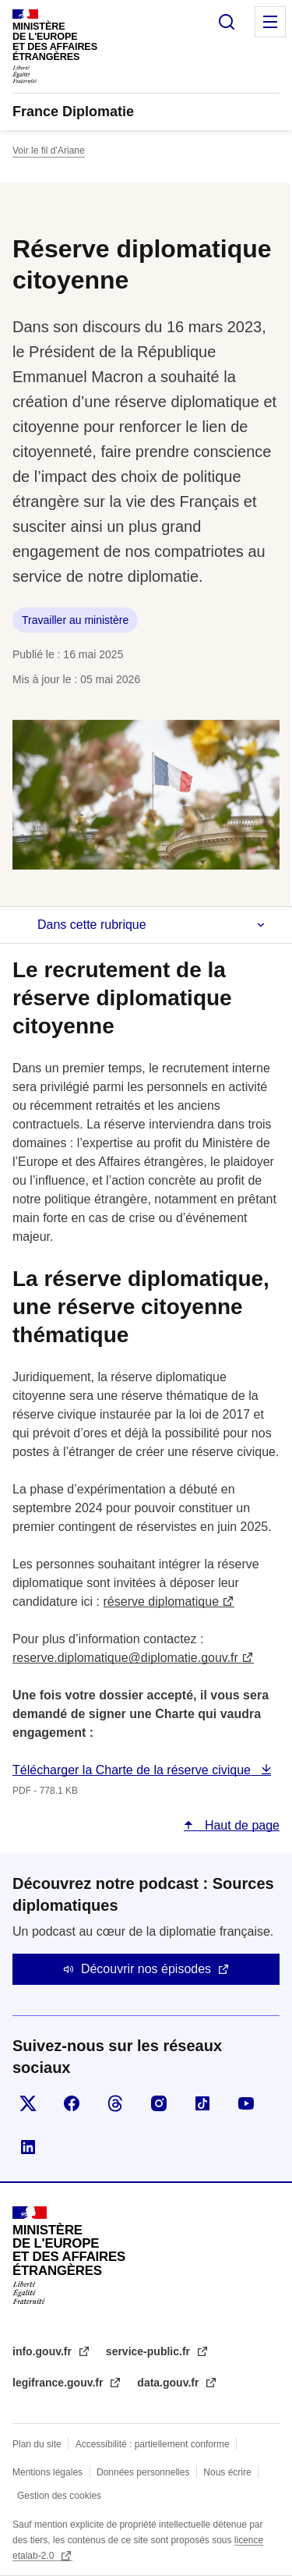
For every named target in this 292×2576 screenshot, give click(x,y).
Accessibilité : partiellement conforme (153, 2444)
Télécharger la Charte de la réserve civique (133, 1770)
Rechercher (226, 21)
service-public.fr (149, 2351)
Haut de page (240, 1825)
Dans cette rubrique (91, 924)
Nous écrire (227, 2472)
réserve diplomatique (162, 1601)
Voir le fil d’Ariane (48, 150)
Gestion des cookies (59, 2495)
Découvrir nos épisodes (146, 1968)
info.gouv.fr (43, 2351)
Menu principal (270, 21)
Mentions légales (47, 2472)
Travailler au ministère (75, 620)
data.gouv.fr (169, 2382)
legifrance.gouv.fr (59, 2382)
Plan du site (37, 2444)
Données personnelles (143, 2472)
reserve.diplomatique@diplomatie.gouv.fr (125, 1657)
